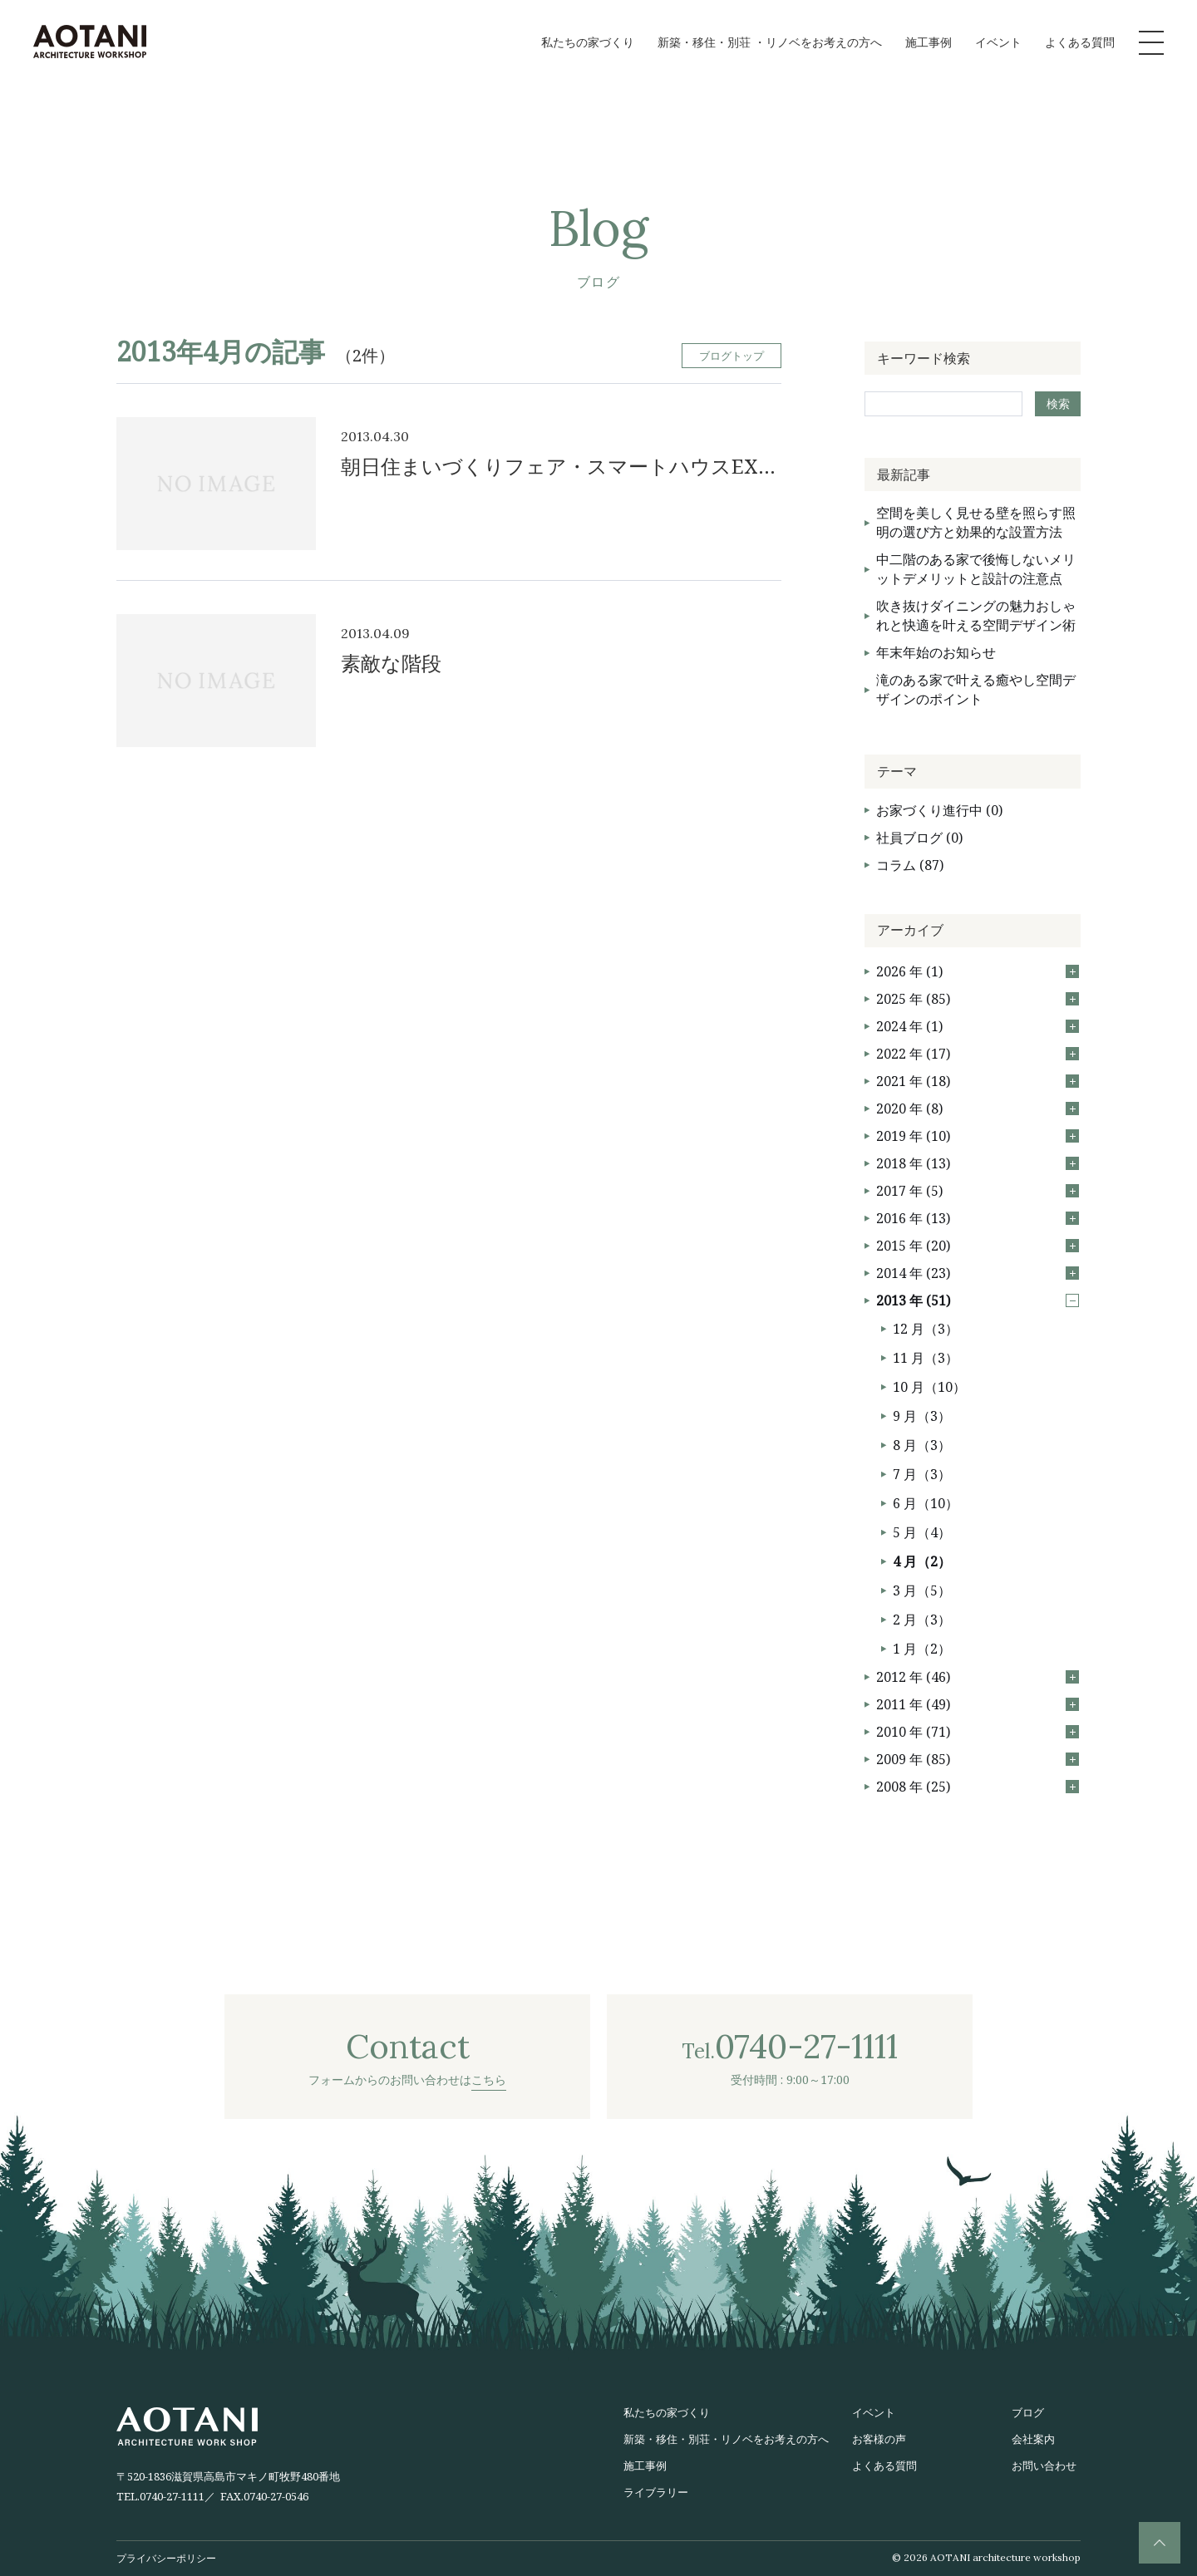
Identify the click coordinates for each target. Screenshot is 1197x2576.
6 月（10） (925, 1503)
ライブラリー (655, 2492)
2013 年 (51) (977, 1300)
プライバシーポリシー (166, 2558)
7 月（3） (922, 1474)
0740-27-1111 (172, 2496)
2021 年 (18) (977, 1081)
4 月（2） (922, 1561)
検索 (1058, 403)
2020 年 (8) (977, 1108)
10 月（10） (929, 1387)
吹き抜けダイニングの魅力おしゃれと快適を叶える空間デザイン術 (976, 615)
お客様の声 (879, 2438)
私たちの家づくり (587, 42)
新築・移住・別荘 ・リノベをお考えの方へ (770, 42)
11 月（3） (925, 1358)
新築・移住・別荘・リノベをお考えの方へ (726, 2438)
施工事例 (928, 42)
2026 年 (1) (977, 971)
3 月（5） (922, 1590)
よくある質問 (1080, 42)
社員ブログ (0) (919, 837)
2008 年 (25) (977, 1786)
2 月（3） (922, 1619)
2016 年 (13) (977, 1218)
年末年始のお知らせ (936, 652)
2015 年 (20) (977, 1245)
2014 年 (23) (977, 1273)
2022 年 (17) (977, 1054)
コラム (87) (909, 865)
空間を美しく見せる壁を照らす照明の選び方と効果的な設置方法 (976, 522)
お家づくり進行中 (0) (939, 810)
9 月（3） (922, 1416)
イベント (998, 42)
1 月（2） (922, 1648)
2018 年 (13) (977, 1163)
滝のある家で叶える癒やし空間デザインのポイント (976, 689)
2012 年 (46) (977, 1677)
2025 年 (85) (977, 999)
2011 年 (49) (977, 1704)
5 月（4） (922, 1532)
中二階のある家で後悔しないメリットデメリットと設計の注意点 (976, 568)
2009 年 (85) (977, 1759)
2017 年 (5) (977, 1191)
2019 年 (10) (977, 1136)
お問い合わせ (1044, 2465)
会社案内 (1033, 2438)
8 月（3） (922, 1445)
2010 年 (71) (977, 1732)
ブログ (1028, 2412)
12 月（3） (925, 1329)
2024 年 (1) (977, 1026)
